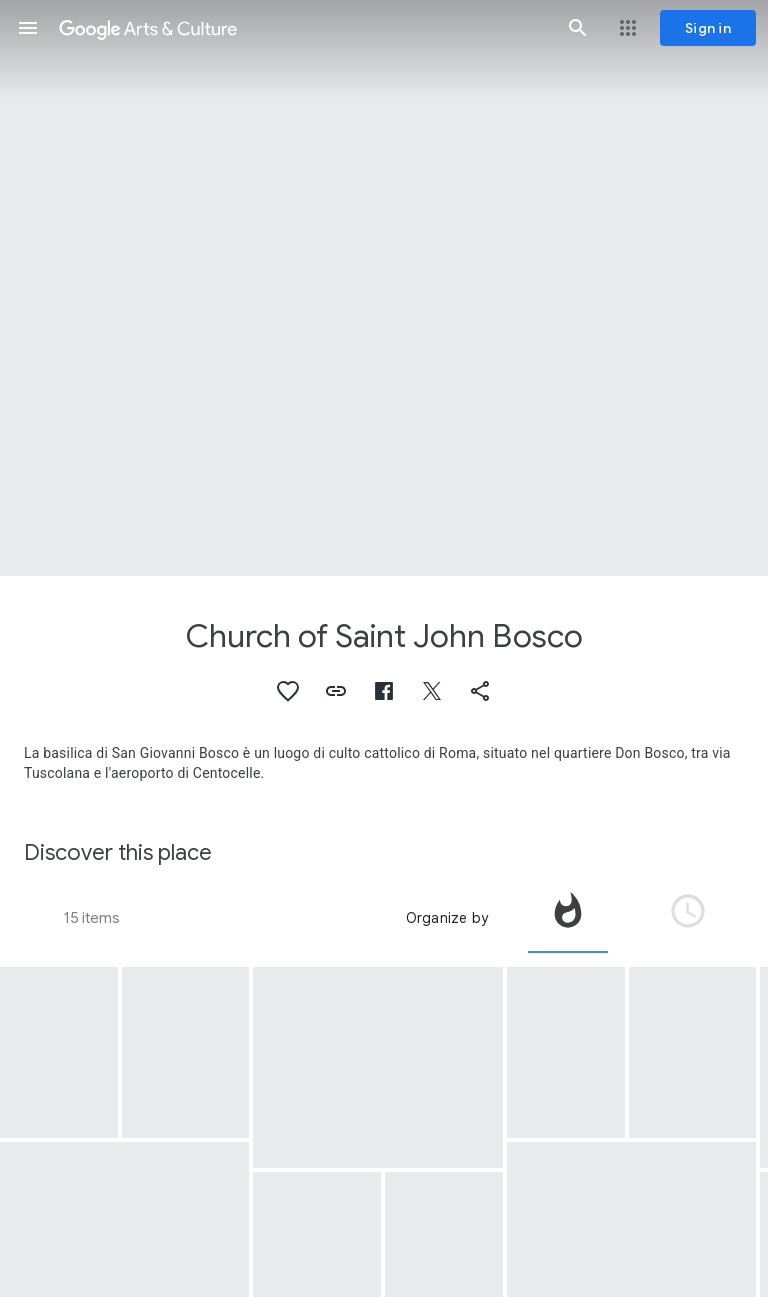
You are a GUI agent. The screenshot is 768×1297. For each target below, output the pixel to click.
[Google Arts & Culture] (303, 28)
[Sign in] (708, 28)
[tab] (568, 918)
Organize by (447, 918)
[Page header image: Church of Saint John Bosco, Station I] (384, 288)
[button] (28, 28)
